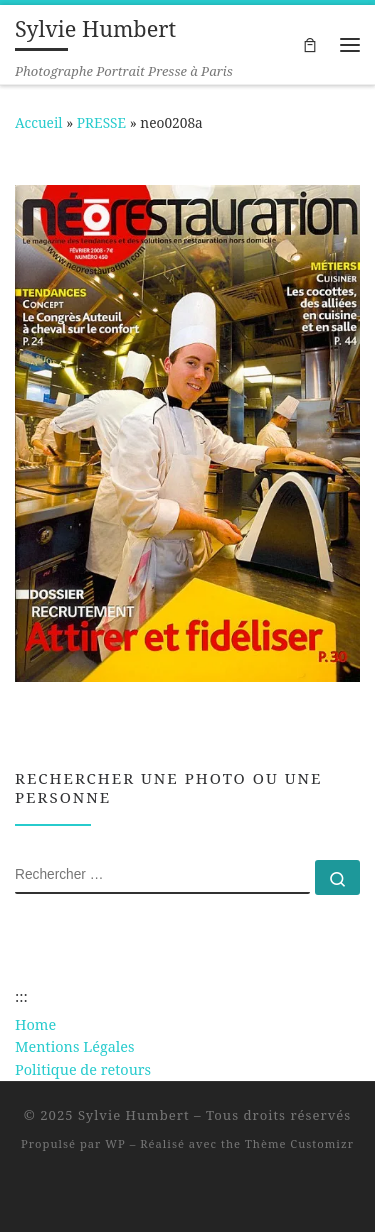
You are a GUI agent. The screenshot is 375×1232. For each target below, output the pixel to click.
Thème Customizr (299, 1143)
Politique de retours (83, 1069)
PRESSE (101, 122)
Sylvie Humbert (134, 1115)
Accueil (39, 122)
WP (115, 1143)
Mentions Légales (75, 1046)
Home (35, 1024)
